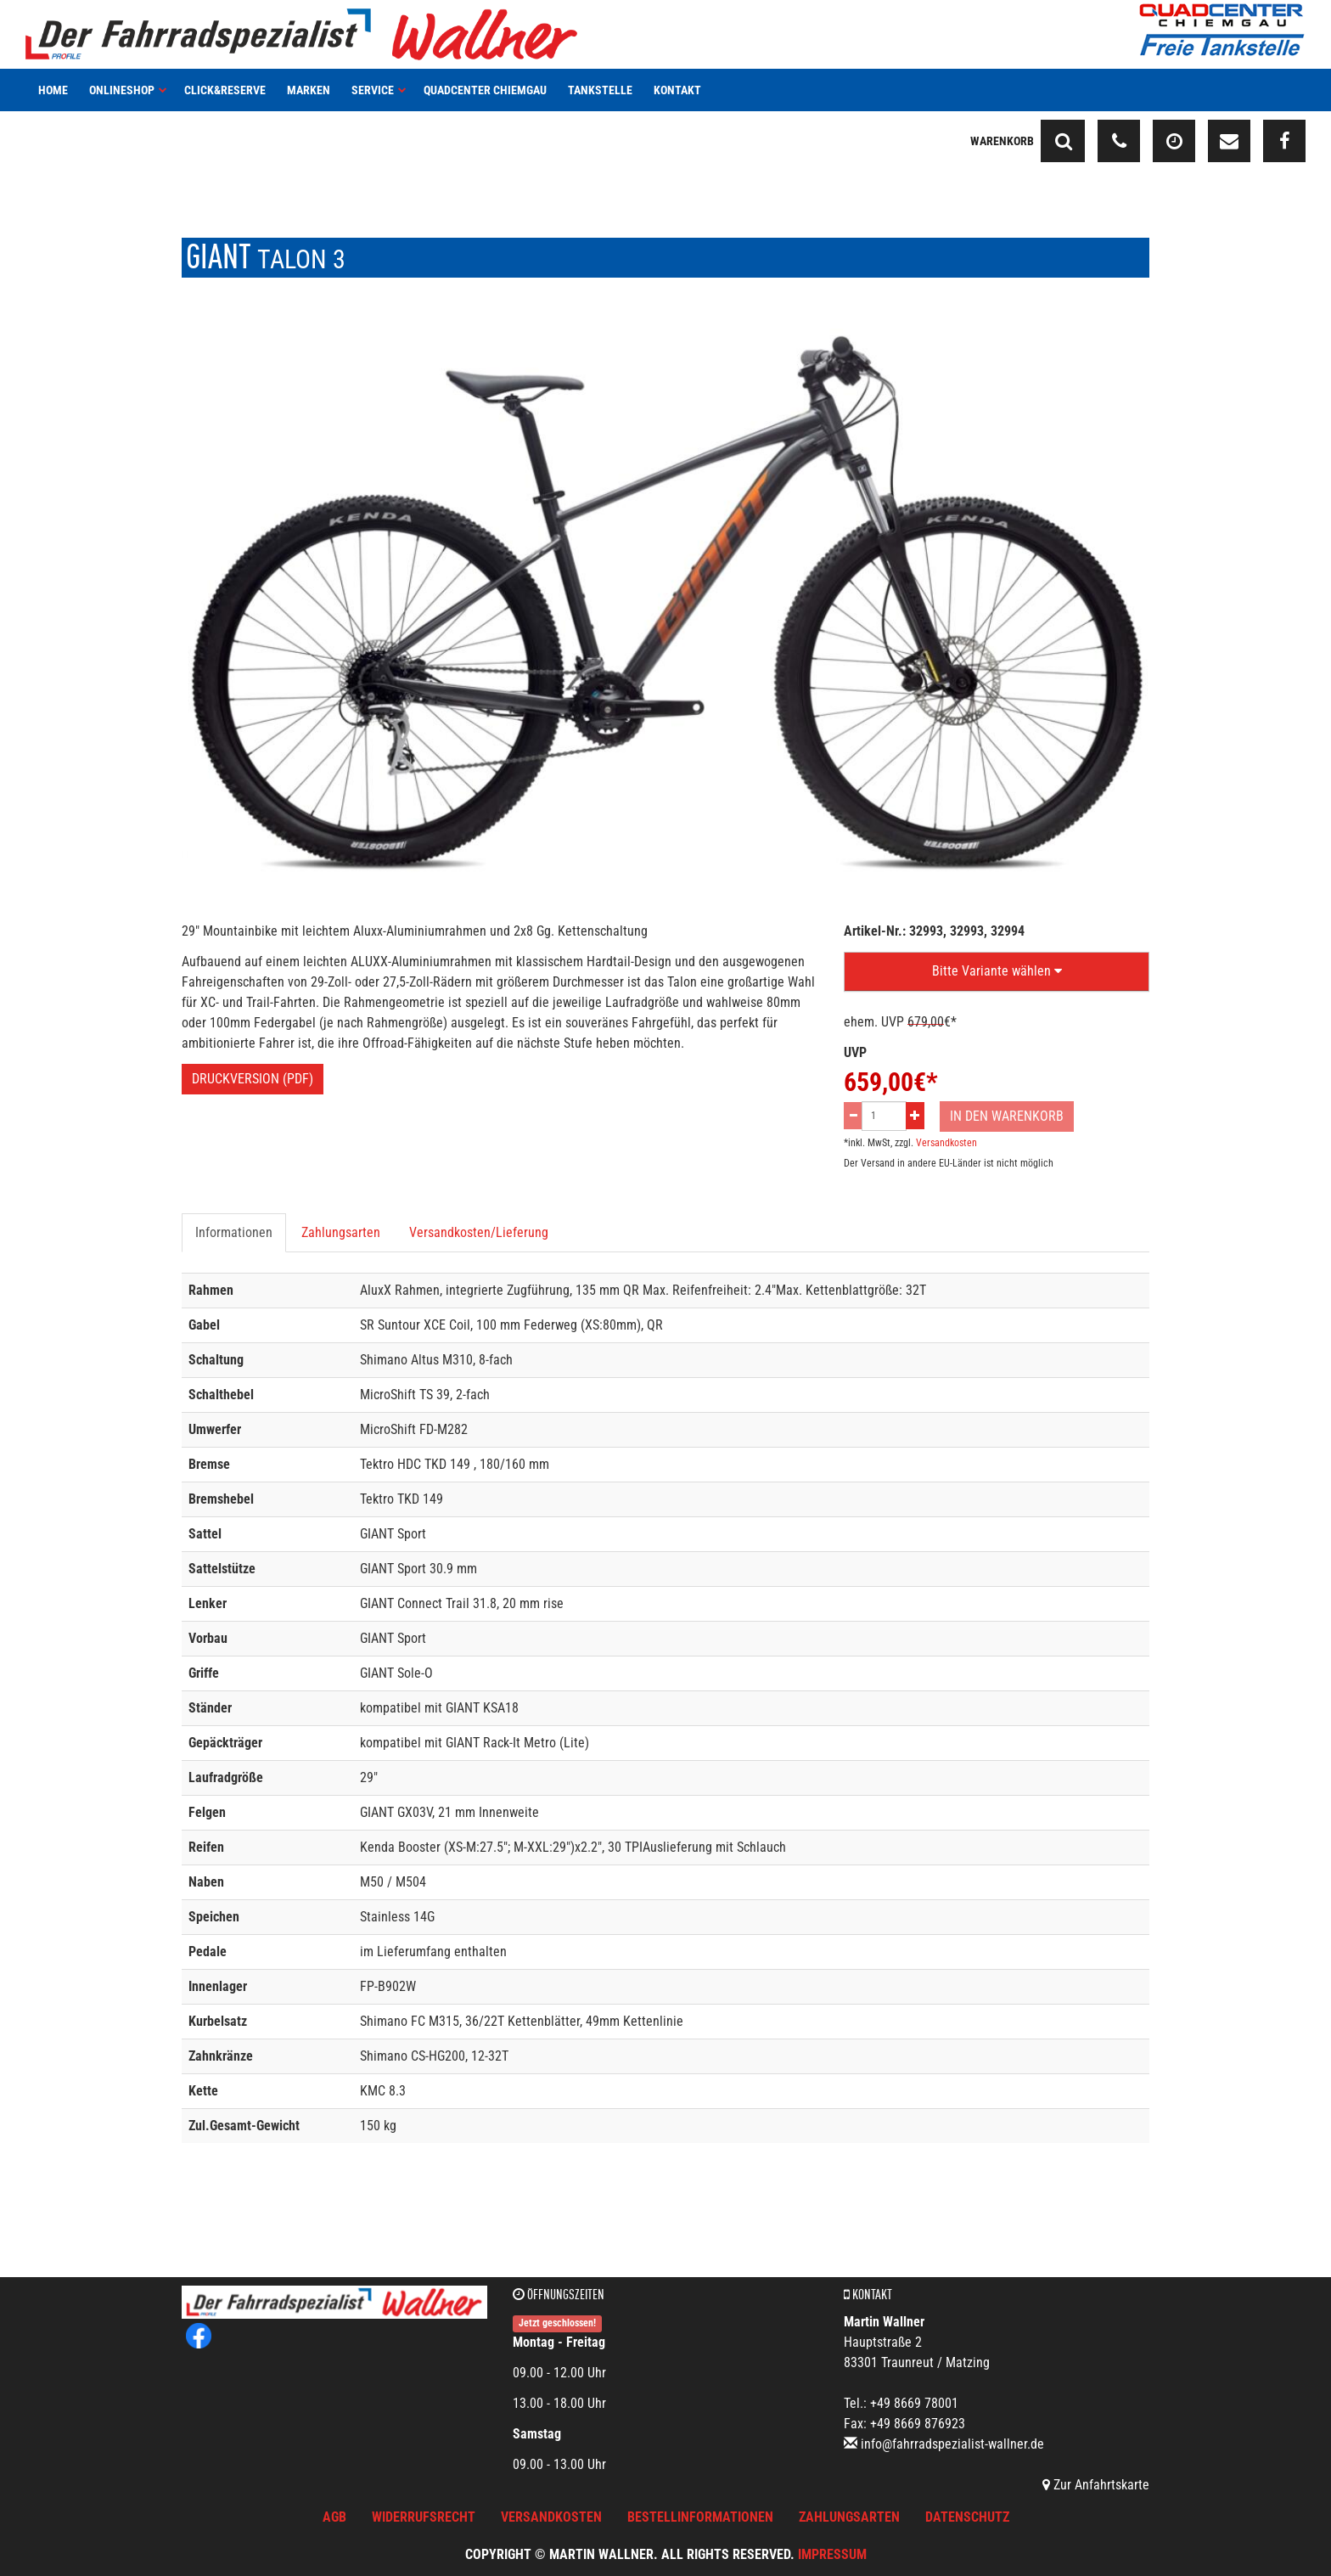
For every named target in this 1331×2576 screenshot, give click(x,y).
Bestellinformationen (700, 2517)
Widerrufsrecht (423, 2517)
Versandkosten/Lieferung (478, 1232)
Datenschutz (967, 2517)
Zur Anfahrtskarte (1095, 2485)
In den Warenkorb (1007, 1116)
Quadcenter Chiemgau (485, 90)
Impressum (832, 2554)
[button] (996, 972)
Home (53, 90)
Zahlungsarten (340, 1232)
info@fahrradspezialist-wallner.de (952, 2444)
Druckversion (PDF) (252, 1079)
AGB (334, 2517)
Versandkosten (946, 1143)
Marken (308, 90)
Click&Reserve (225, 90)
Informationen (233, 1232)
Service (379, 90)
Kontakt (677, 90)
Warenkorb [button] (1002, 141)
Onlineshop (128, 90)
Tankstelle (600, 90)
